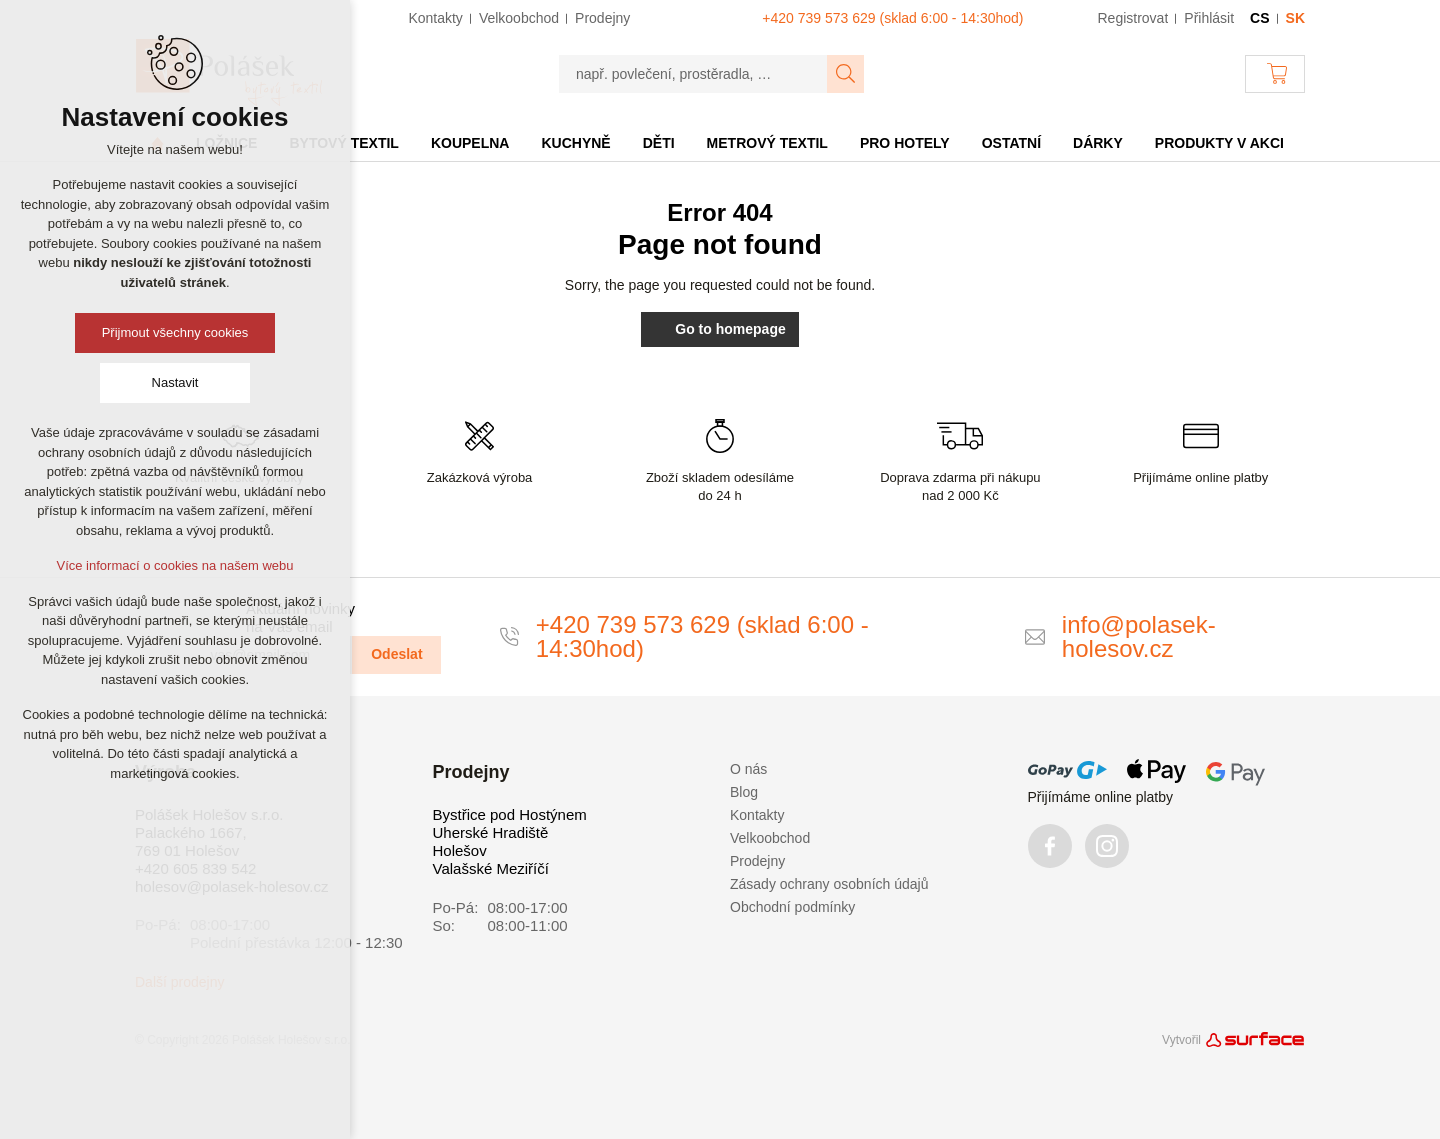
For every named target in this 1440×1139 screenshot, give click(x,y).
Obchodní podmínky (792, 907)
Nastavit (175, 382)
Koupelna (470, 143)
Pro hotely (905, 143)
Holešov (460, 850)
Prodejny (757, 861)
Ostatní (1011, 143)
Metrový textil (767, 143)
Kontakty (757, 815)
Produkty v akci (1219, 143)
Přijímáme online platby (1101, 797)
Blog (744, 792)
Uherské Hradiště (491, 832)
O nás (748, 769)
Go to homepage (719, 329)
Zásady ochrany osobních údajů (829, 884)
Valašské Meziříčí (491, 868)
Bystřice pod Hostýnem (510, 814)
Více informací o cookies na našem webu (174, 565)
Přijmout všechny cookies (175, 332)
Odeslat (396, 654)
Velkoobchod (770, 838)
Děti (659, 143)
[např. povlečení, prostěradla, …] (693, 74)
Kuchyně (575, 143)
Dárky (1098, 143)
